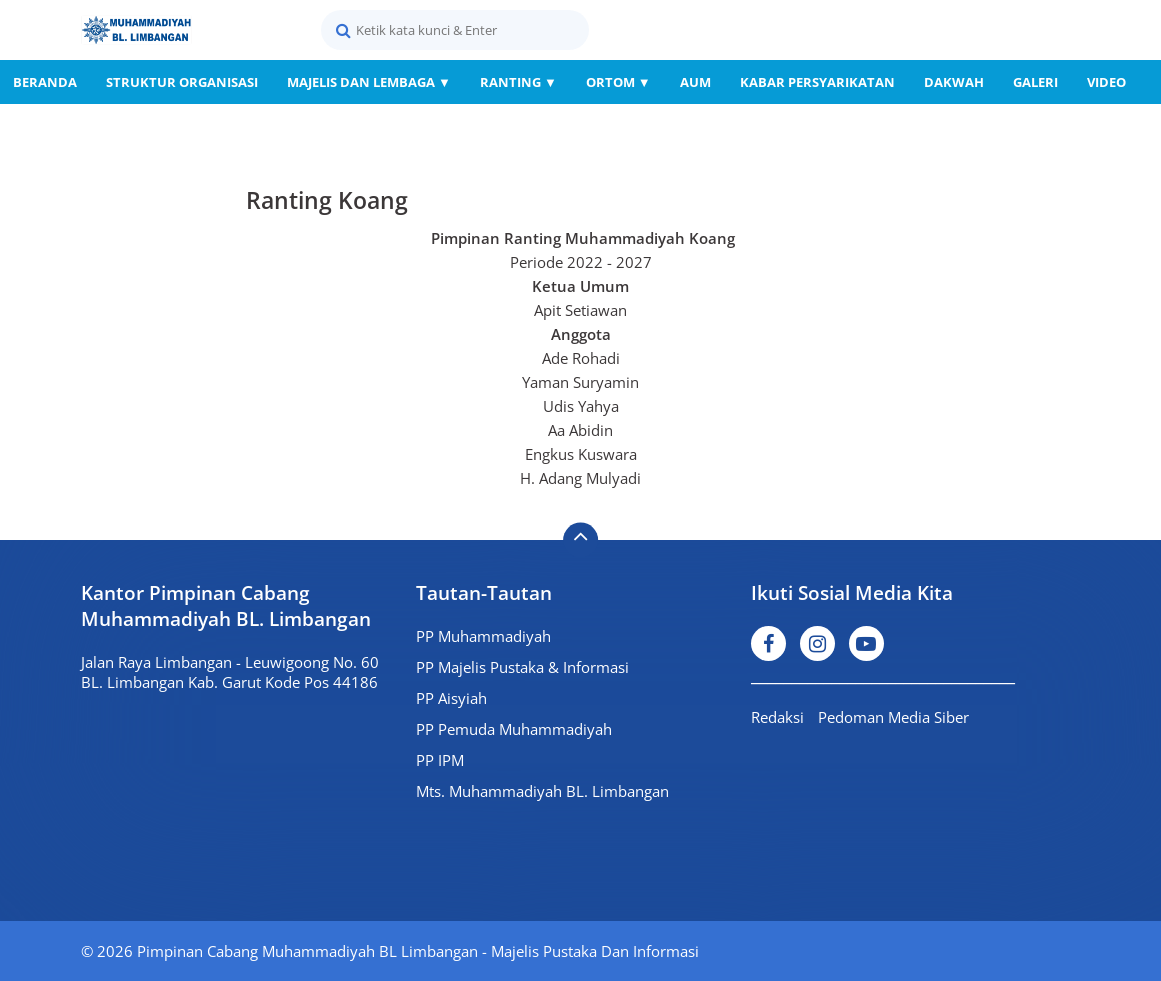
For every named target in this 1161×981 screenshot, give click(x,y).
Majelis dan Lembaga (369, 82)
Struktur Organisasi (182, 82)
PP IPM (440, 760)
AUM (695, 82)
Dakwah (954, 82)
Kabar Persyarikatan (817, 82)
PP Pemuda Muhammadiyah (514, 729)
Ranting (518, 82)
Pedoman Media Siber (893, 717)
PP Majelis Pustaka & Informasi (522, 667)
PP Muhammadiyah (483, 636)
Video (1106, 82)
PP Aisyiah (451, 698)
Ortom (618, 82)
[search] (455, 30)
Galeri (1035, 82)
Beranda (45, 82)
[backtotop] (580, 540)
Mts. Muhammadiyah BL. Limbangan (542, 791)
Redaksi (777, 717)
